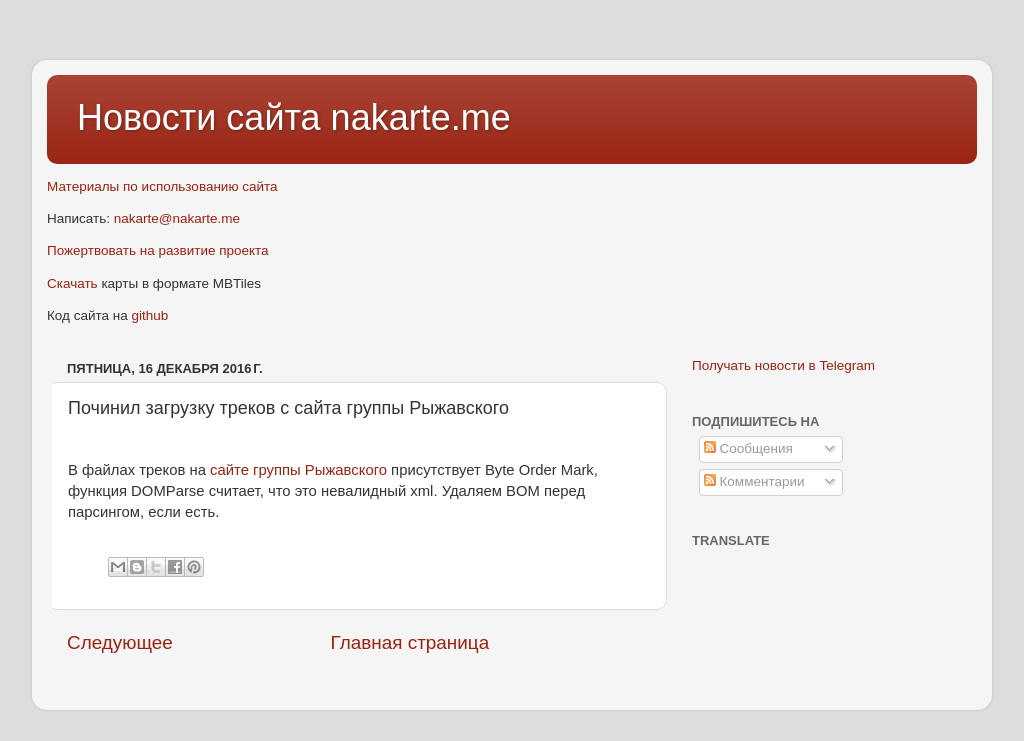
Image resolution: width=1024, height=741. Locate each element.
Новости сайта (204, 117)
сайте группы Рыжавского (298, 470)
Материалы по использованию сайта (162, 186)
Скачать (72, 283)
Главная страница (410, 642)
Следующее (120, 642)
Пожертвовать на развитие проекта (158, 250)
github (150, 315)
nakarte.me (421, 117)
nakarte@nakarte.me (177, 218)
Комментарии (754, 481)
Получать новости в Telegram (783, 365)
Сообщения (748, 448)
